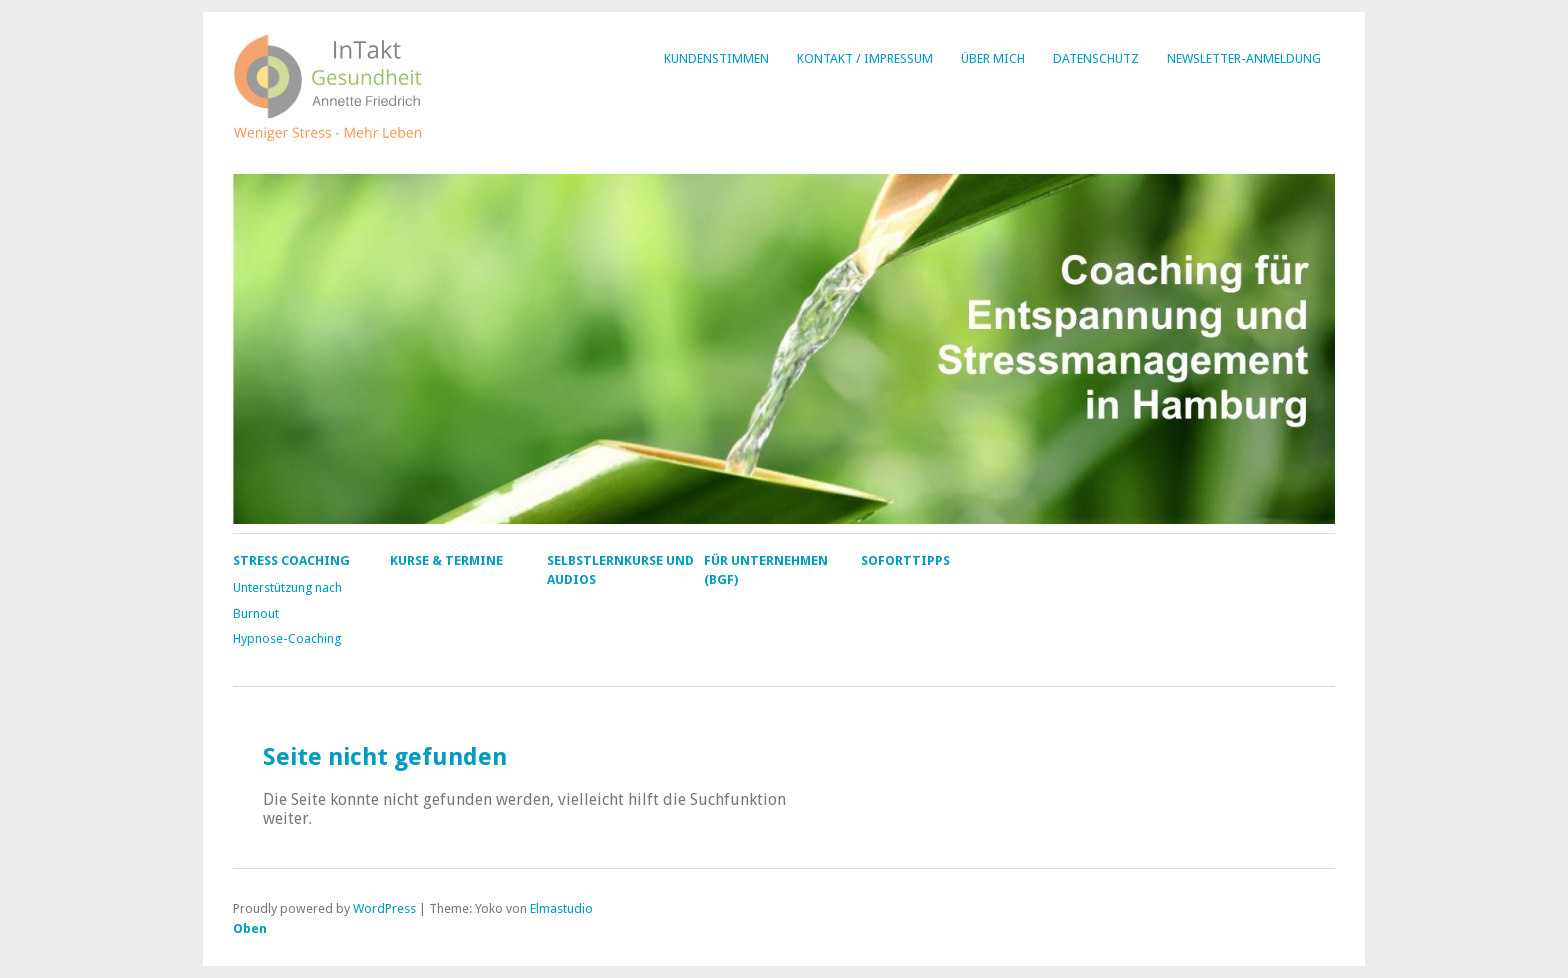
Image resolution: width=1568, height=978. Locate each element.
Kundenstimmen (716, 58)
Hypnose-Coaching (287, 638)
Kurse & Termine (446, 560)
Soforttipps (905, 560)
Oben (250, 928)
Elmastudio (561, 908)
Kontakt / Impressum (865, 58)
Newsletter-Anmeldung (1244, 58)
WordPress (384, 908)
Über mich (993, 58)
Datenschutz (1096, 58)
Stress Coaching (291, 560)
